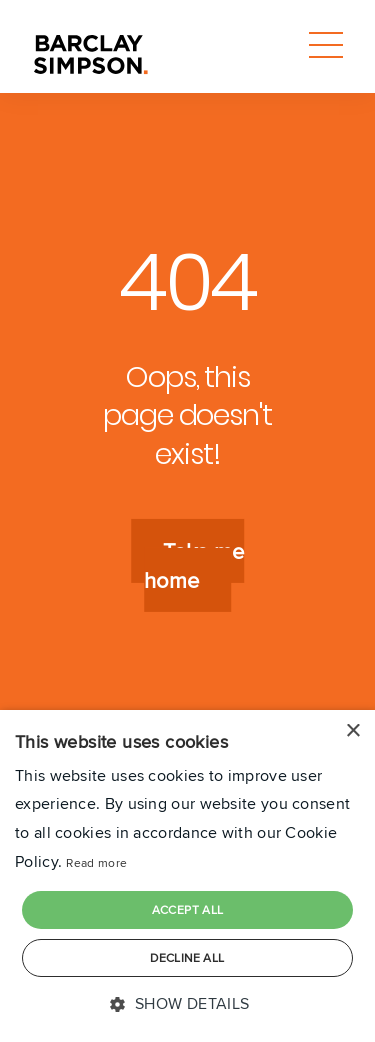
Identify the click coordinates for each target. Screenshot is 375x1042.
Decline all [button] (187, 957)
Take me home (194, 566)
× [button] (352, 731)
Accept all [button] (188, 909)
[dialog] (187, 876)
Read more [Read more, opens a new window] (96, 862)
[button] (187, 1004)
